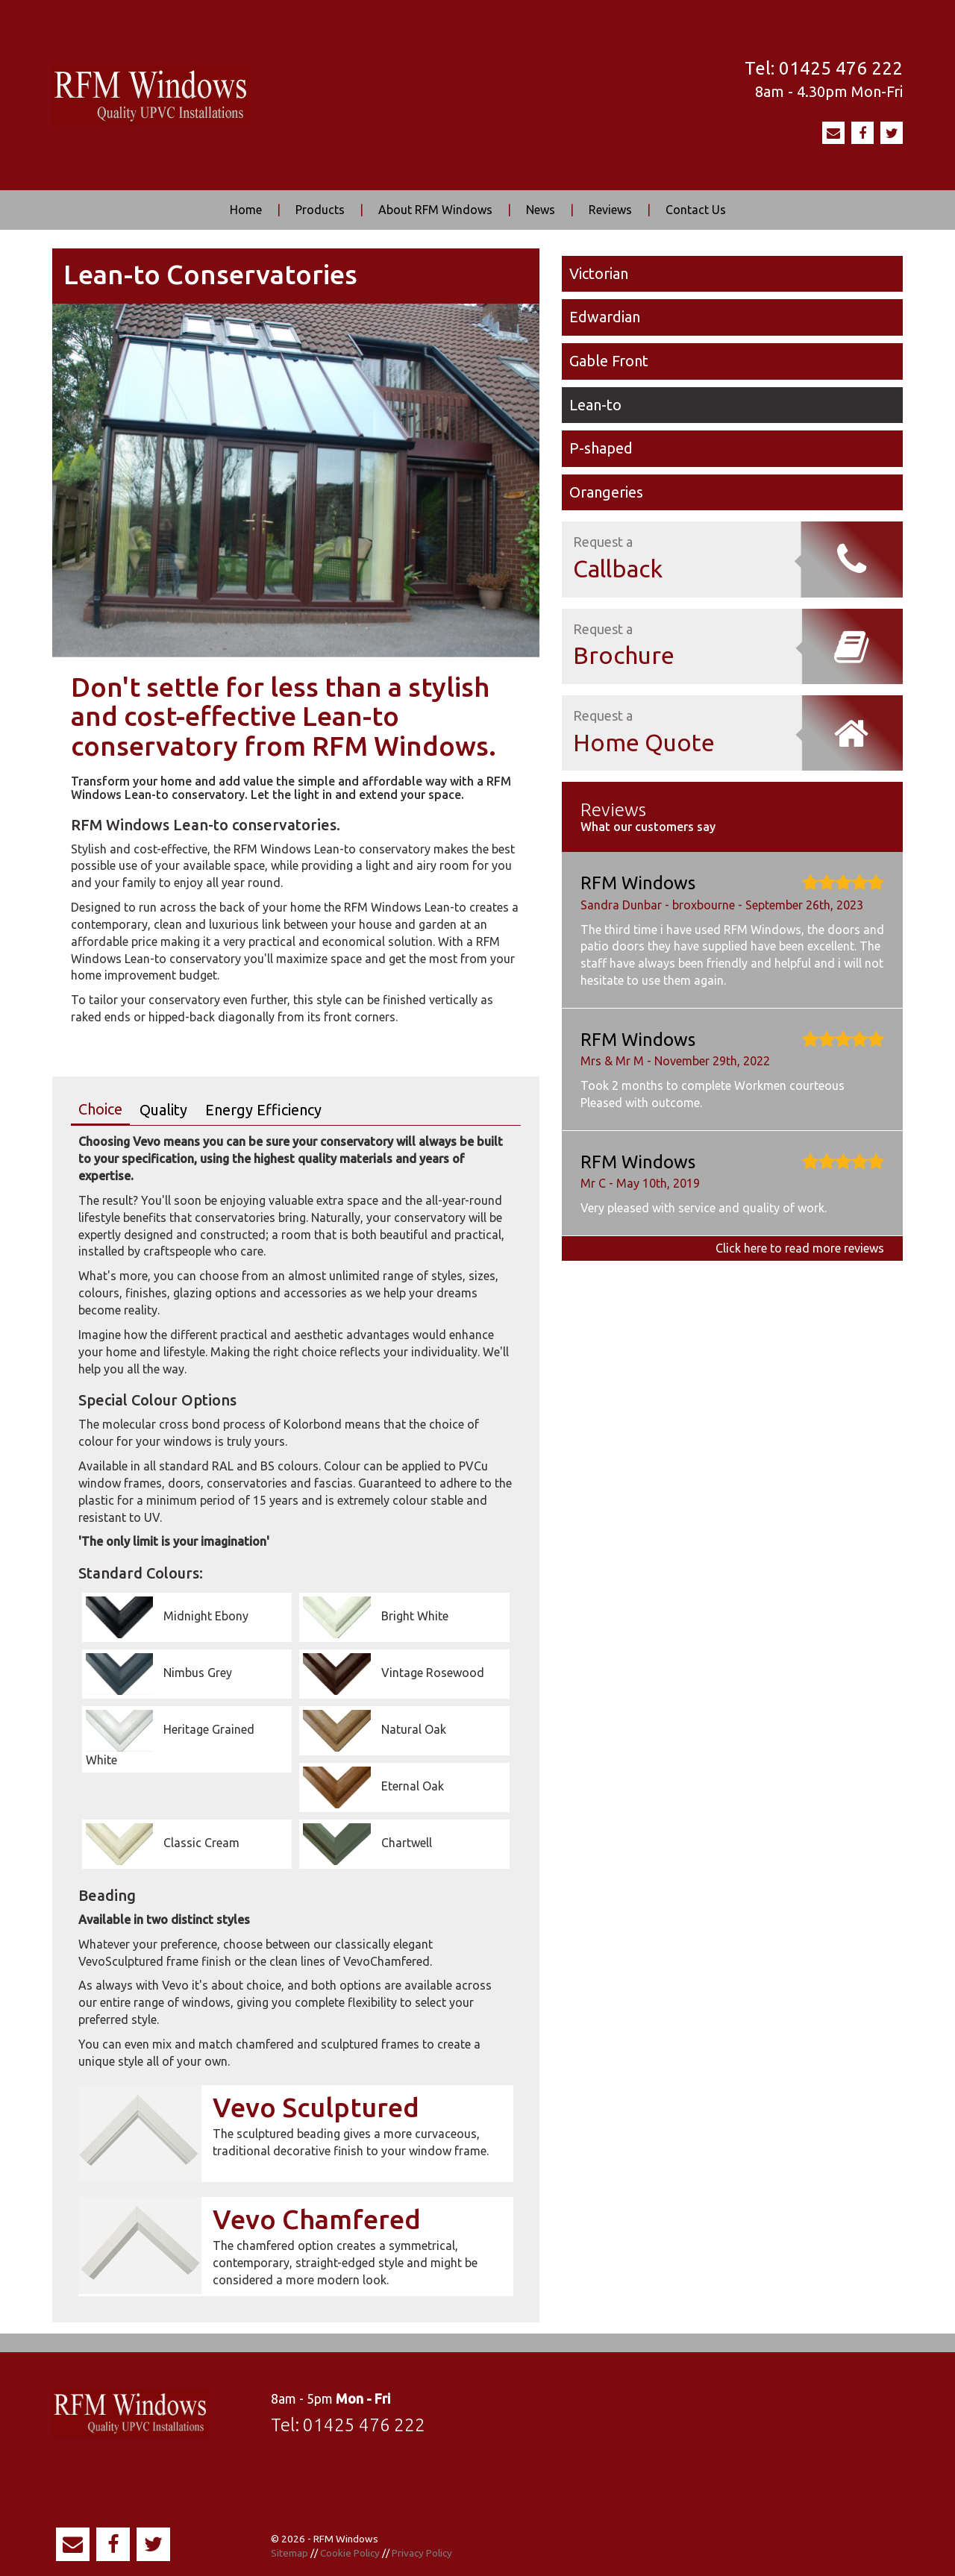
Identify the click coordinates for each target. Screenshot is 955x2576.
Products (320, 209)
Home (246, 209)
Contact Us (696, 209)
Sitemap (289, 2553)
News (540, 209)
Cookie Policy (350, 2553)
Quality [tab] (163, 1109)
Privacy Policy (422, 2553)
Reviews (610, 209)
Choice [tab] (100, 1109)
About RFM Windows (435, 209)
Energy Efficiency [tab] (263, 1109)
